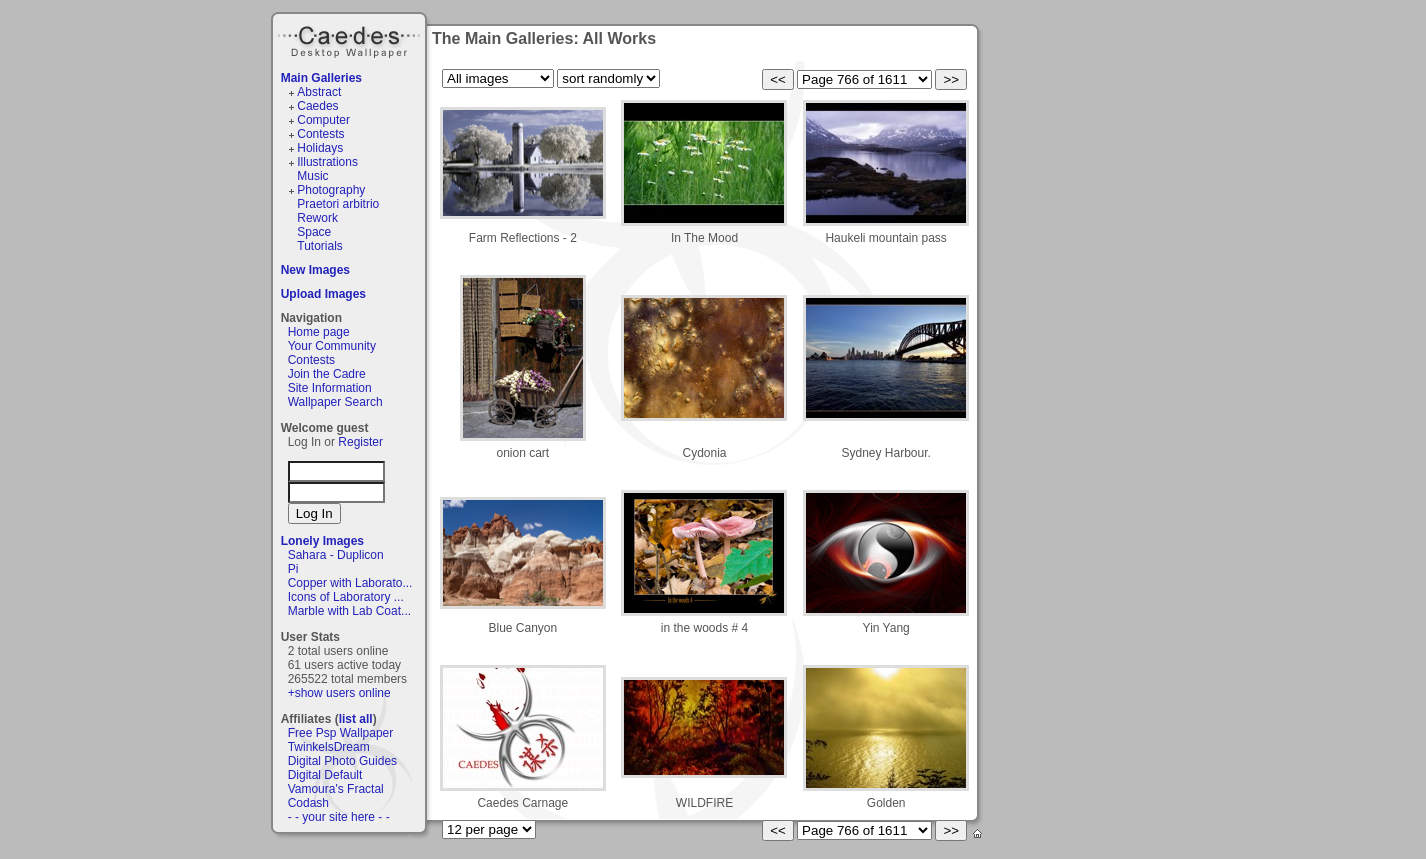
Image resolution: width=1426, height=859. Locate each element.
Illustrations (327, 162)
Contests (320, 134)
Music (312, 176)
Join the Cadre (327, 374)
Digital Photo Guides (342, 761)
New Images (315, 270)
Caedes (351, 39)
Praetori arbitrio (338, 204)
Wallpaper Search (335, 402)
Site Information (330, 388)
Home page (319, 332)
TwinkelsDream (329, 747)
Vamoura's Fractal (336, 789)
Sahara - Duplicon (336, 555)
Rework (317, 218)
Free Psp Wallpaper (341, 733)
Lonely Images (322, 541)
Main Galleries (321, 78)
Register (360, 442)
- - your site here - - (339, 817)
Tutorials (320, 246)
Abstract (319, 92)
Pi (293, 569)
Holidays (320, 148)
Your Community (332, 346)
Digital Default (325, 775)
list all (356, 719)
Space (314, 232)
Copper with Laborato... (350, 583)
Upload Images (323, 294)
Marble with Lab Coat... (349, 611)
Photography (331, 190)
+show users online (339, 693)
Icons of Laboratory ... (346, 597)
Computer (323, 120)
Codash (308, 803)
